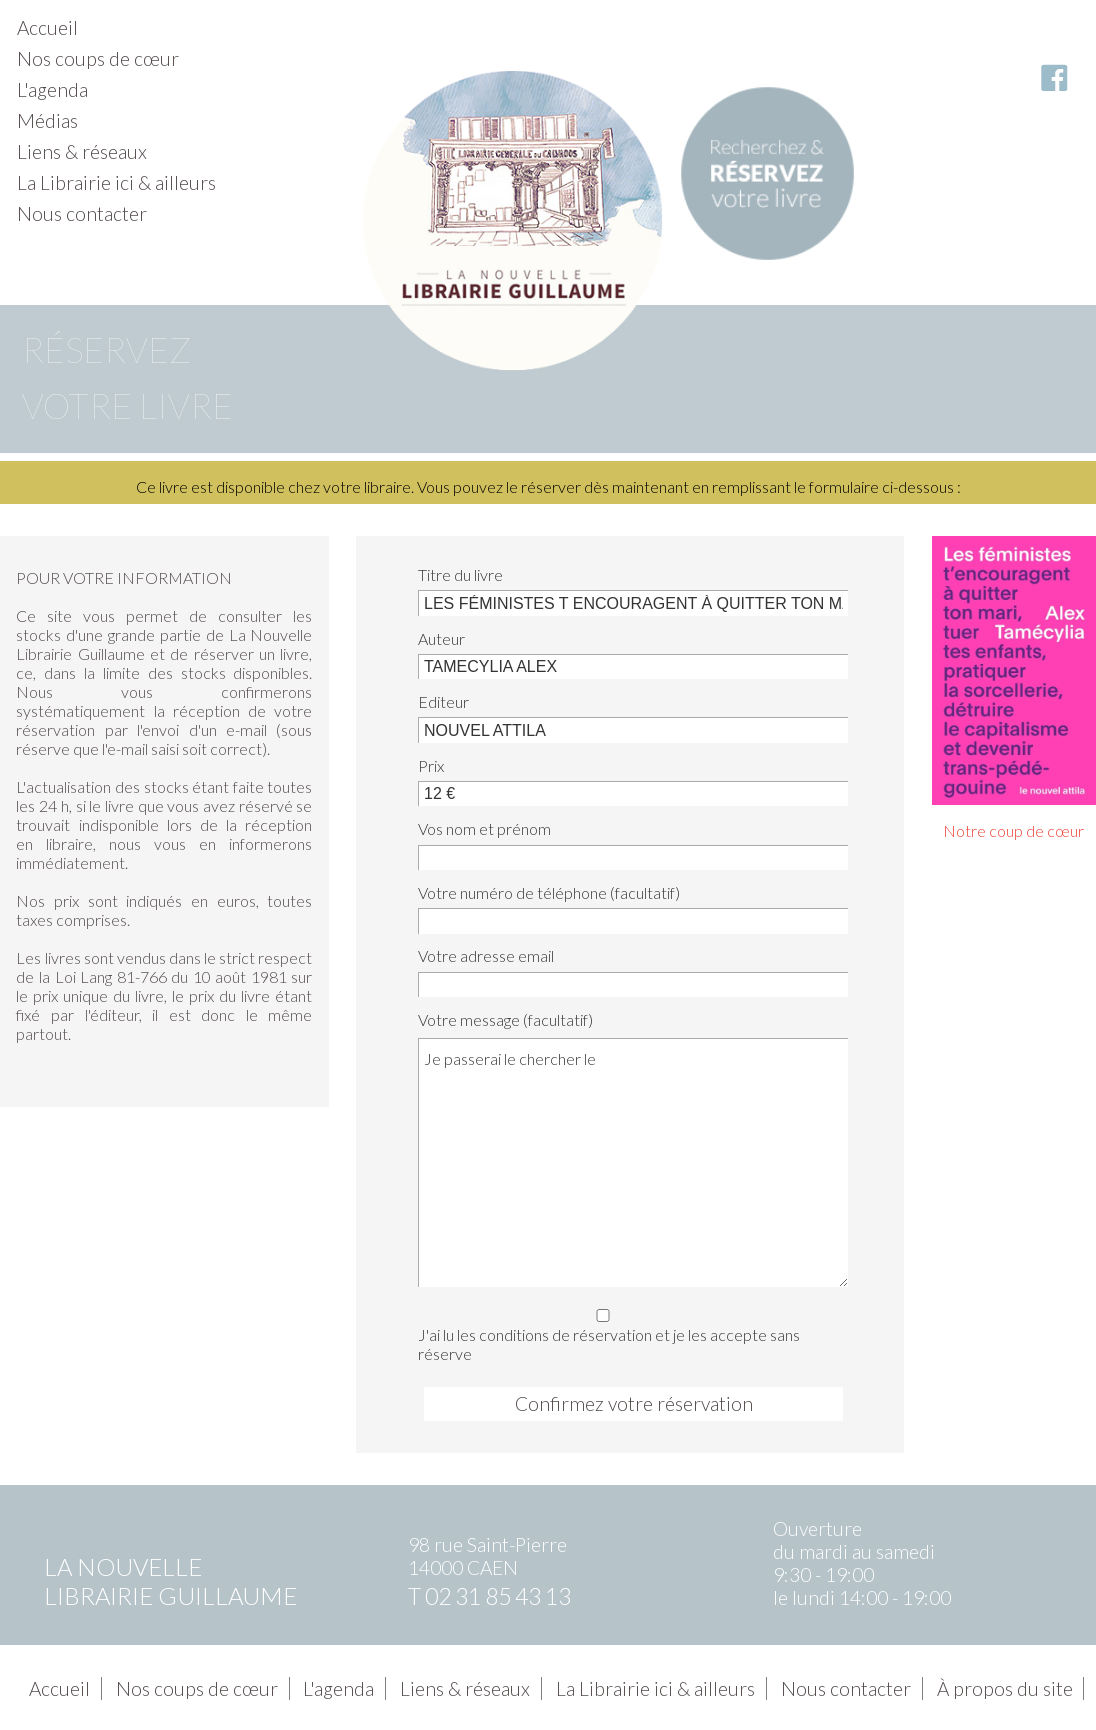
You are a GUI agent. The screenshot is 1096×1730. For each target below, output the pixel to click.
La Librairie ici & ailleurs (116, 182)
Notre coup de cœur (1013, 830)
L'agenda (52, 89)
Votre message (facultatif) (505, 1019)
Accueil (47, 27)
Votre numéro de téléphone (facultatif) (549, 892)
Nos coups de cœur (98, 58)
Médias (47, 120)
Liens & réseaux (82, 151)
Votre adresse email (486, 955)
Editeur (443, 701)
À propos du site (1005, 1688)
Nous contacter (82, 213)
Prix (431, 765)
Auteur (441, 638)
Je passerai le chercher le (633, 1162)
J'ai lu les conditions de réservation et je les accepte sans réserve (627, 1332)
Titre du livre (460, 574)
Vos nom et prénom (484, 828)
